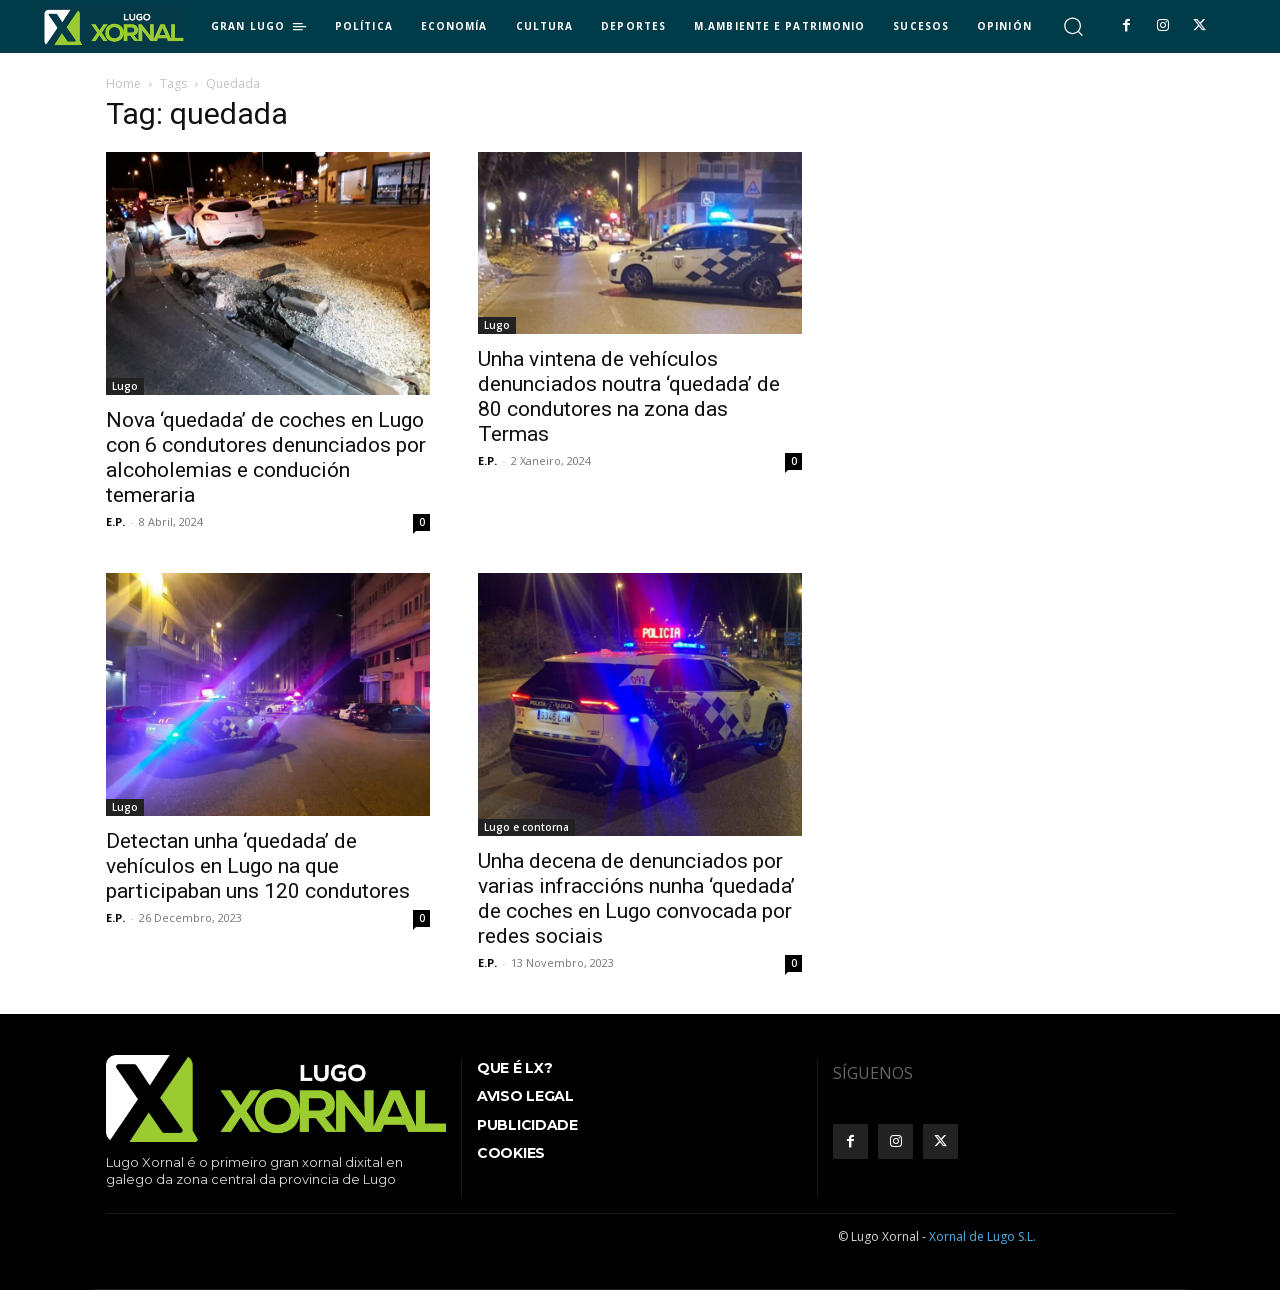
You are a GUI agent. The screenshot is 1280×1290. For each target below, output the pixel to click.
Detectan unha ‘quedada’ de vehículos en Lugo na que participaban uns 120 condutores (258, 866)
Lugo (125, 386)
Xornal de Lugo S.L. (982, 1236)
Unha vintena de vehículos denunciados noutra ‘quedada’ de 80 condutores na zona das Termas (629, 396)
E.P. (115, 521)
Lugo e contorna (526, 827)
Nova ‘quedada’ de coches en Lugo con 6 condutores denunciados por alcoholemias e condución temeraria (266, 457)
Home (123, 83)
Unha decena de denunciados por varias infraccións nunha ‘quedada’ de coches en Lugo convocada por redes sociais (636, 898)
